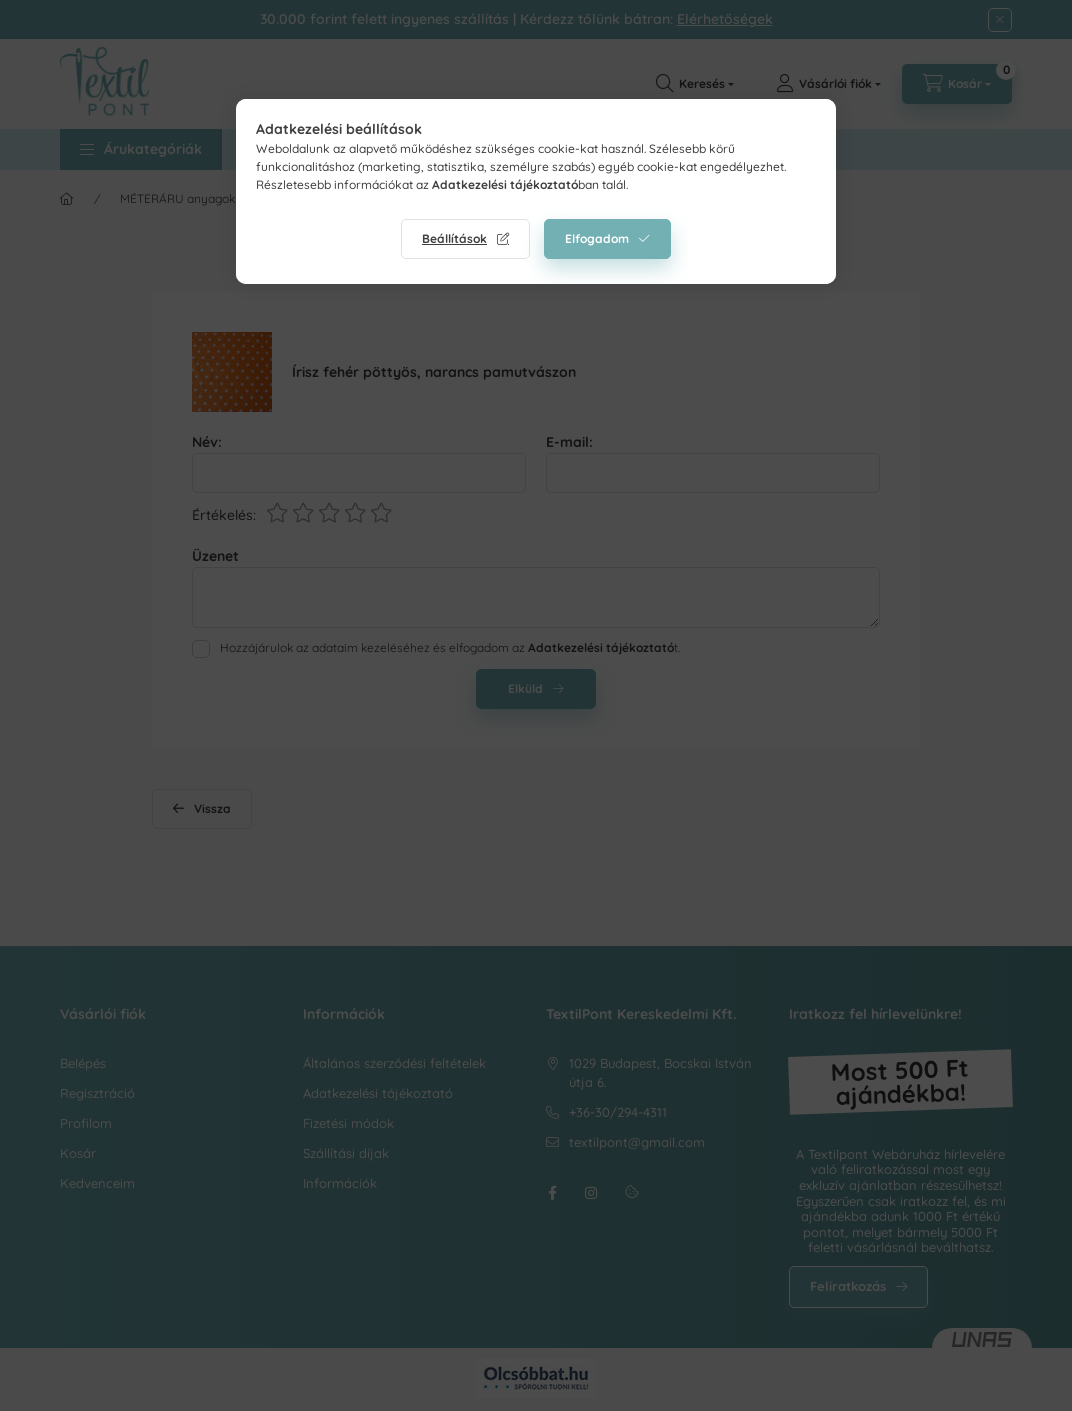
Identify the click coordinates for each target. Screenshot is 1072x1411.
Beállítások (454, 238)
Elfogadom (597, 238)
